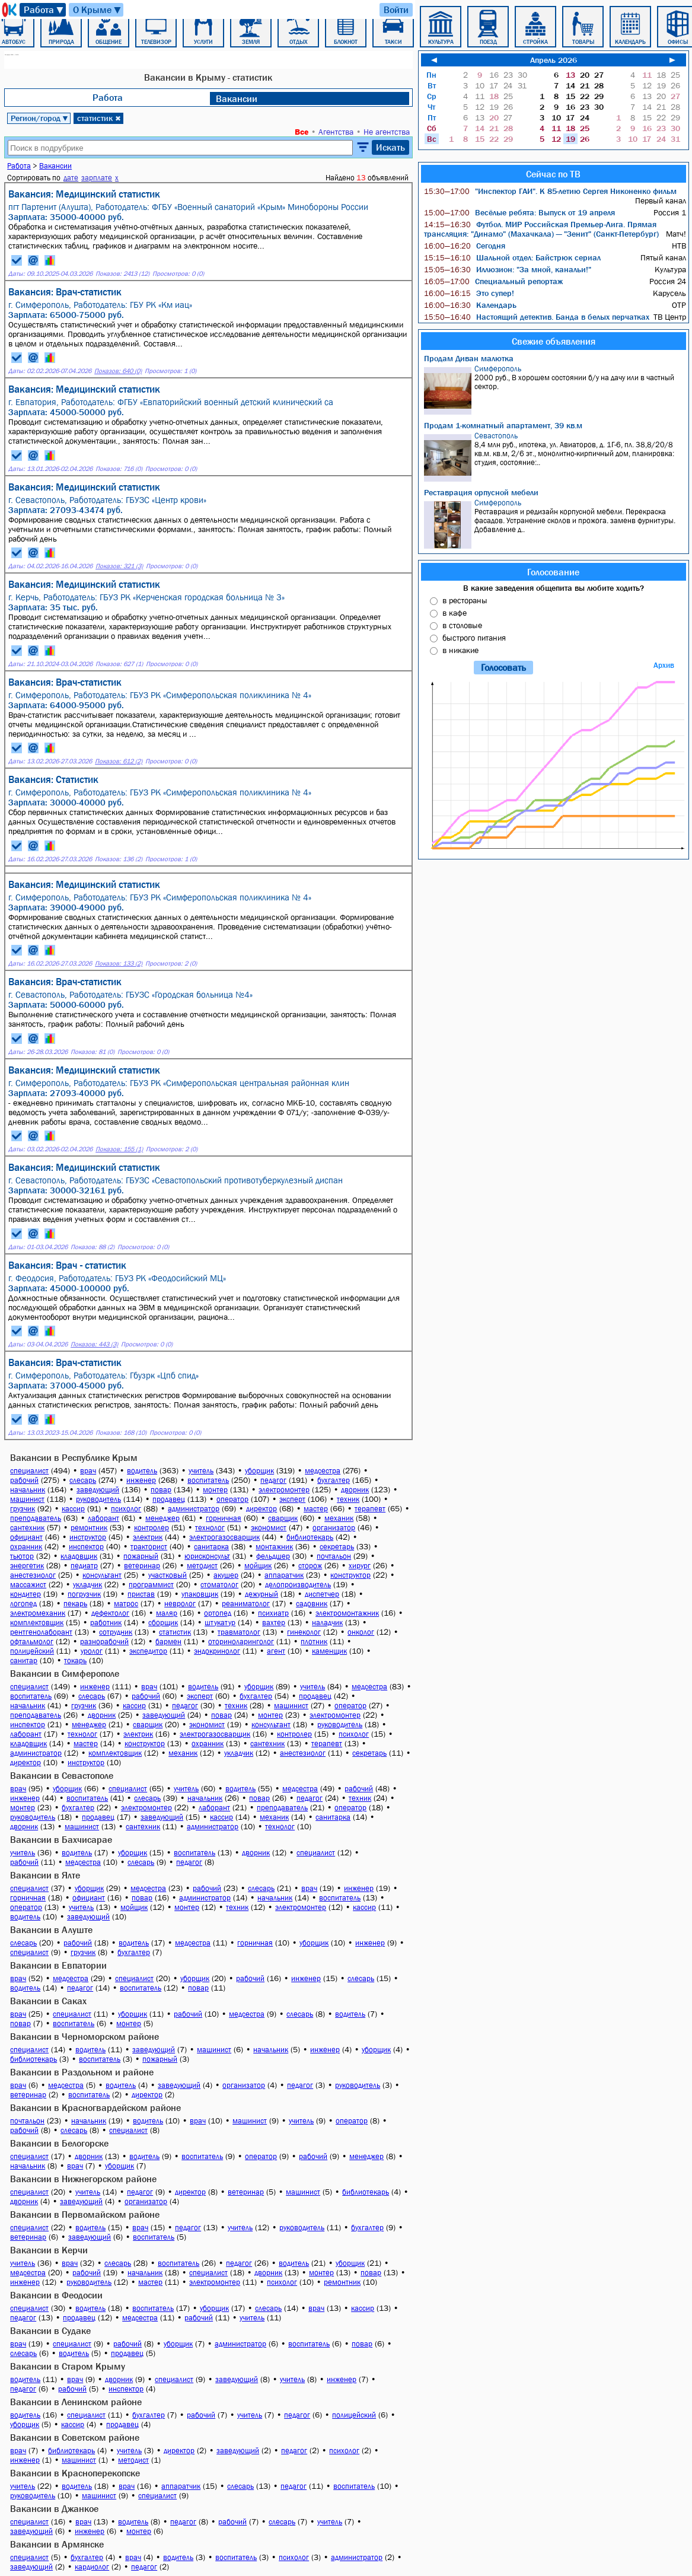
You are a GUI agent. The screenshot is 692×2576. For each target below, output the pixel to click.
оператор (232, 1499)
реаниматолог (246, 1603)
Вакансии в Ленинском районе (76, 2401)
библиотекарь (309, 1537)
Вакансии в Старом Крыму (67, 2366)
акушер (225, 1575)
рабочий (24, 1480)
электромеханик (37, 1613)
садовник (311, 1603)
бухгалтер (333, 1480)
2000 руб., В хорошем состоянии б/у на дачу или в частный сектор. (555, 389)
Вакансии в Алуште (51, 1929)
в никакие (460, 650)
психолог (126, 1508)
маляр (166, 1613)
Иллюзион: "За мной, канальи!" (507, 269)
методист (202, 1565)
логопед (23, 1603)
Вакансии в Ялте (45, 1875)
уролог (92, 1651)
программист (151, 1584)
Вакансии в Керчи (49, 2249)
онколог (360, 1632)
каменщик (329, 1651)
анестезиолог (33, 1575)
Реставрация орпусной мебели (481, 492)
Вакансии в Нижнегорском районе (83, 2178)
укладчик (87, 1584)
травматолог (239, 1632)
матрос (126, 1603)
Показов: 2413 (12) (122, 273)
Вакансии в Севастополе (61, 1775)
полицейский (32, 1651)
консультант (102, 1575)
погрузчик (84, 1594)
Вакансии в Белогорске (59, 2143)
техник (348, 1499)
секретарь (337, 1546)
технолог (210, 1527)
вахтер (273, 1622)
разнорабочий (104, 1641)
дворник (355, 1489)
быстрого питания (474, 637)
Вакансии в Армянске (57, 2544)
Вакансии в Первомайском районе (85, 2214)
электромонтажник (347, 1613)
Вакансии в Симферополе (64, 1673)
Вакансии (236, 98)
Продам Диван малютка (469, 358)
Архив (663, 665)
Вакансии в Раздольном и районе (82, 2071)
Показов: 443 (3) (94, 1344)
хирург (360, 1565)
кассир (73, 1508)
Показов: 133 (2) (118, 963)
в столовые (462, 625)
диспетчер (322, 1594)
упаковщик (199, 1594)
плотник (314, 1641)
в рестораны (464, 600)
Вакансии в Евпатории (58, 1965)
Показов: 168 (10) (120, 1432)
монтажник (274, 1546)
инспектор (86, 1546)
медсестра (322, 1470)
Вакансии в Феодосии (56, 2295)
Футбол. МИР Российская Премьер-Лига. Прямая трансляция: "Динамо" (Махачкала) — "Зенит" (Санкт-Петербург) (541, 228)
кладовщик (78, 1556)
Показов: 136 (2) (118, 859)
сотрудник (115, 1632)
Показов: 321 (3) (119, 566)
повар (161, 1489)
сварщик (283, 1518)
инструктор (87, 1537)
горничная (223, 1518)
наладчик (327, 1622)
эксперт (292, 1499)
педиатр (84, 1565)
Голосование (553, 571)
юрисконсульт (207, 1556)
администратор (193, 1508)
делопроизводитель (298, 1584)
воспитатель (208, 1480)
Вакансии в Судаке (50, 2330)
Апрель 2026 (553, 60)
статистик (99, 118)
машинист (27, 1499)
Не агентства (386, 131)
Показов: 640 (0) (118, 371)
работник (106, 1622)
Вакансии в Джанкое (54, 2508)
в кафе (454, 612)
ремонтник (89, 1527)
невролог (180, 1603)
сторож (310, 1565)
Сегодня (464, 245)
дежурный (261, 1594)
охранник (26, 1546)
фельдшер (273, 1556)
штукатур (220, 1622)
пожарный (140, 1556)
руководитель (98, 1499)
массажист (28, 1584)
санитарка (211, 1546)
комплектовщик (36, 1622)
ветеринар (142, 1565)
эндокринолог (217, 1651)
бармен (168, 1641)
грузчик (22, 1508)
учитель (201, 1470)
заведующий (97, 1489)
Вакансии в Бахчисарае (61, 1839)
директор (261, 1508)
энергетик (27, 1565)
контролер (151, 1527)
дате (70, 177)
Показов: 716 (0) (118, 469)
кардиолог (92, 2566)
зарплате (96, 177)
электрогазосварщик (224, 1537)
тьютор (22, 1556)
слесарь (82, 1480)
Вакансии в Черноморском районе (84, 2036)
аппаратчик (284, 1575)
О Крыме (97, 9)
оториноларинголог (241, 1641)
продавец (168, 1499)
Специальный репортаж (493, 281)
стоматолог (219, 1584)
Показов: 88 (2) (92, 1247)
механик (338, 1518)
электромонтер (284, 1489)
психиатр (273, 1613)
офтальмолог (31, 1641)
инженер (141, 1480)
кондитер (25, 1594)
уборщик (259, 1470)
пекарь (75, 1603)
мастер (316, 1508)
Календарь (470, 305)
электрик (147, 1537)
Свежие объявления (553, 341)
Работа (44, 9)
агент (276, 1651)
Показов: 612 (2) (118, 761)
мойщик (258, 1565)
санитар (23, 1660)
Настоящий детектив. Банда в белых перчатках (536, 316)
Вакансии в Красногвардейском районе (95, 2107)
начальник (27, 1489)
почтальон (334, 1556)
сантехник (27, 1527)
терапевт (370, 1508)
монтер (215, 1489)
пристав (141, 1594)
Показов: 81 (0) (92, 1052)
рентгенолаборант (41, 1632)
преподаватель (35, 1518)
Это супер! (469, 293)
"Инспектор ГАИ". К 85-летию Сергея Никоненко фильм (550, 191)
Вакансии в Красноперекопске (75, 2472)
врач (88, 1470)
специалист (29, 1470)
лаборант (103, 1518)
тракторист (148, 1546)
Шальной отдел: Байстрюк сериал (512, 257)
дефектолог (110, 1613)
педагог (273, 1480)
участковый (167, 1575)
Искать (390, 147)
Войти (396, 9)
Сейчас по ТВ (553, 173)
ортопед (217, 1613)
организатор (333, 1527)
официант (26, 1537)
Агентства (335, 131)
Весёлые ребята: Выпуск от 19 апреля (519, 212)
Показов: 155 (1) (119, 1149)
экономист (268, 1527)
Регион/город (40, 118)
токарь (75, 1660)
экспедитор (148, 1651)
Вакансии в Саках (48, 2000)
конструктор (350, 1575)
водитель (142, 1470)
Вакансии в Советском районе (74, 2437)
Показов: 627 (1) (119, 664)
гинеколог (304, 1632)
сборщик (163, 1622)
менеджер (162, 1518)
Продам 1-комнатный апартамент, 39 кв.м (503, 425)
